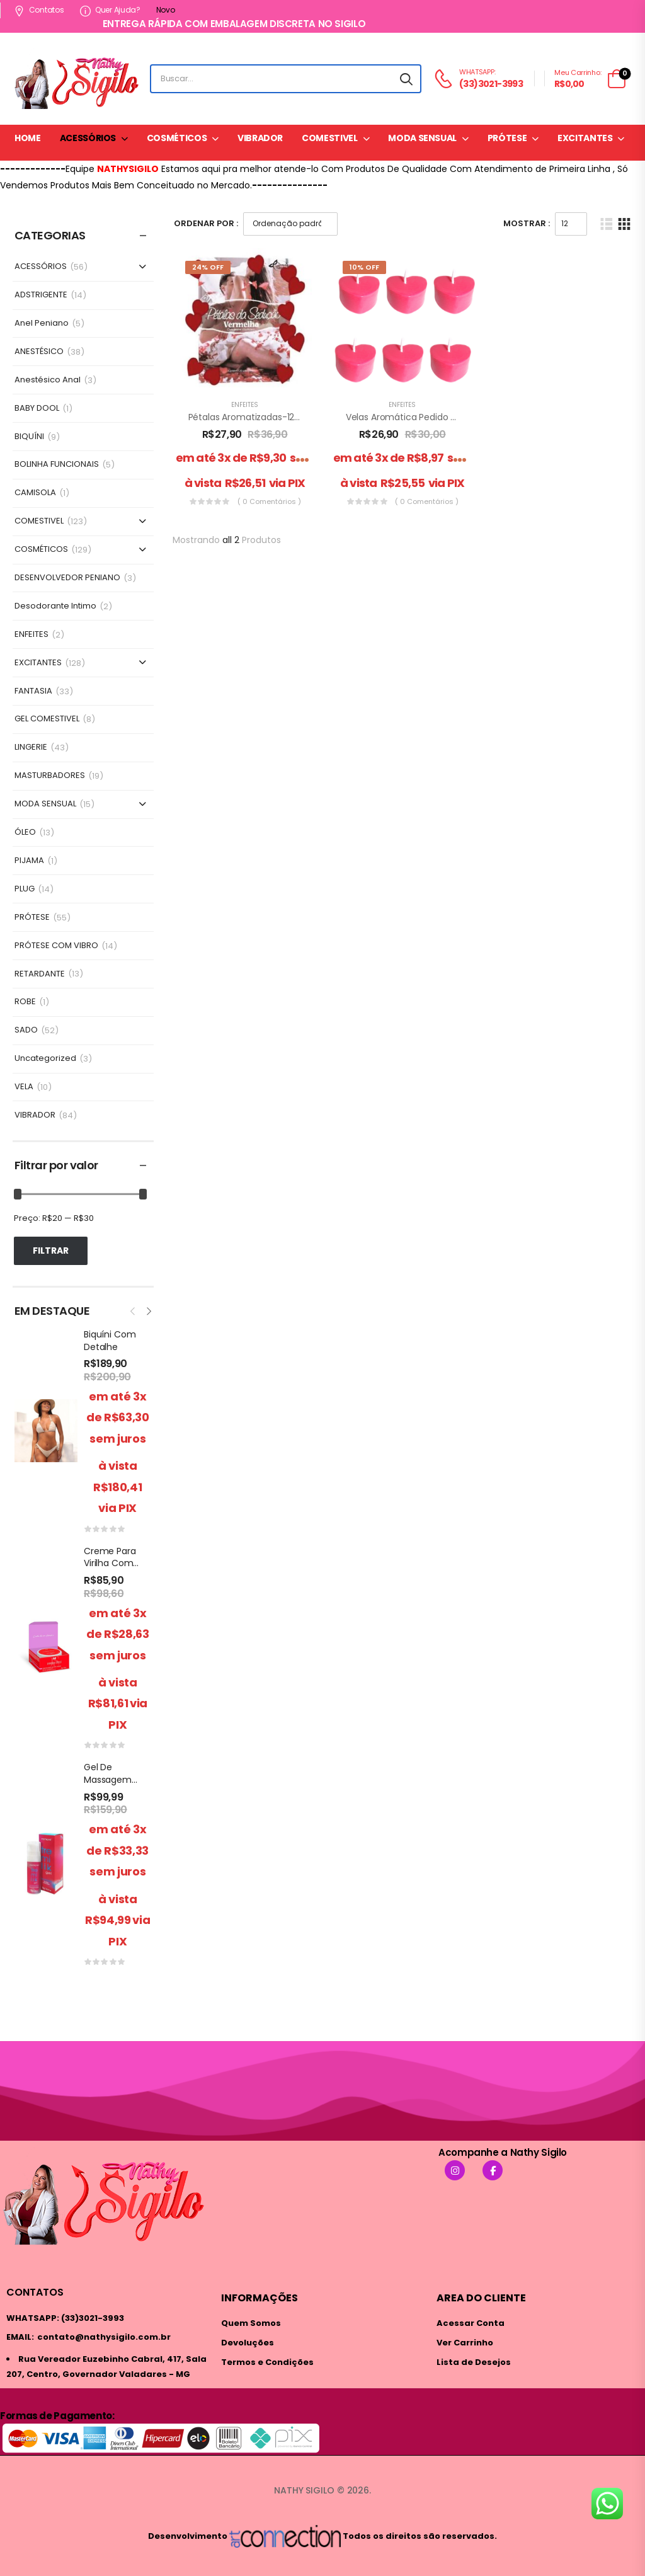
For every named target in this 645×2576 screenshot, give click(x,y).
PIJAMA (29, 861)
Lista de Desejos (474, 2362)
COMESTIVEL (330, 138)
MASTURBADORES (49, 775)
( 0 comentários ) (269, 501)
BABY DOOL (36, 408)
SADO (26, 1030)
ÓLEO (25, 832)
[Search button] (406, 78)
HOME (27, 138)
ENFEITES (31, 634)
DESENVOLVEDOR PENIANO (67, 578)
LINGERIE (30, 747)
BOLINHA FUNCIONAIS (56, 464)
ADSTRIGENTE (40, 295)
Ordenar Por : (206, 223)
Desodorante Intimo (55, 606)
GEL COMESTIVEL (46, 719)
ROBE (25, 1002)
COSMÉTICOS (177, 138)
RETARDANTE (39, 974)
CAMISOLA (35, 493)
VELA (23, 1087)
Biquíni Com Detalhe (109, 1340)
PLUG (24, 889)
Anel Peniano (41, 323)
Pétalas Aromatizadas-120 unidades (265, 417)
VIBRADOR (260, 138)
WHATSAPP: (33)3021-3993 (65, 2318)
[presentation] (133, 1309)
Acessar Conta (471, 2323)
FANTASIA (33, 691)
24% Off (208, 267)
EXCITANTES (585, 138)
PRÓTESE (507, 138)
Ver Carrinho (465, 2343)
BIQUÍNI (29, 437)
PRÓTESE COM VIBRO (56, 946)
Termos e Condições (267, 2362)
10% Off (364, 267)
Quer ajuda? (110, 10)
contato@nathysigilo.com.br (104, 2337)
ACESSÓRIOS (88, 138)
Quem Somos (251, 2323)
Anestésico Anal (47, 380)
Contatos (39, 10)
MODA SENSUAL (422, 138)
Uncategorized (45, 1058)
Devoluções (247, 2343)
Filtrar (51, 1250)
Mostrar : (526, 223)
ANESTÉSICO (39, 351)
